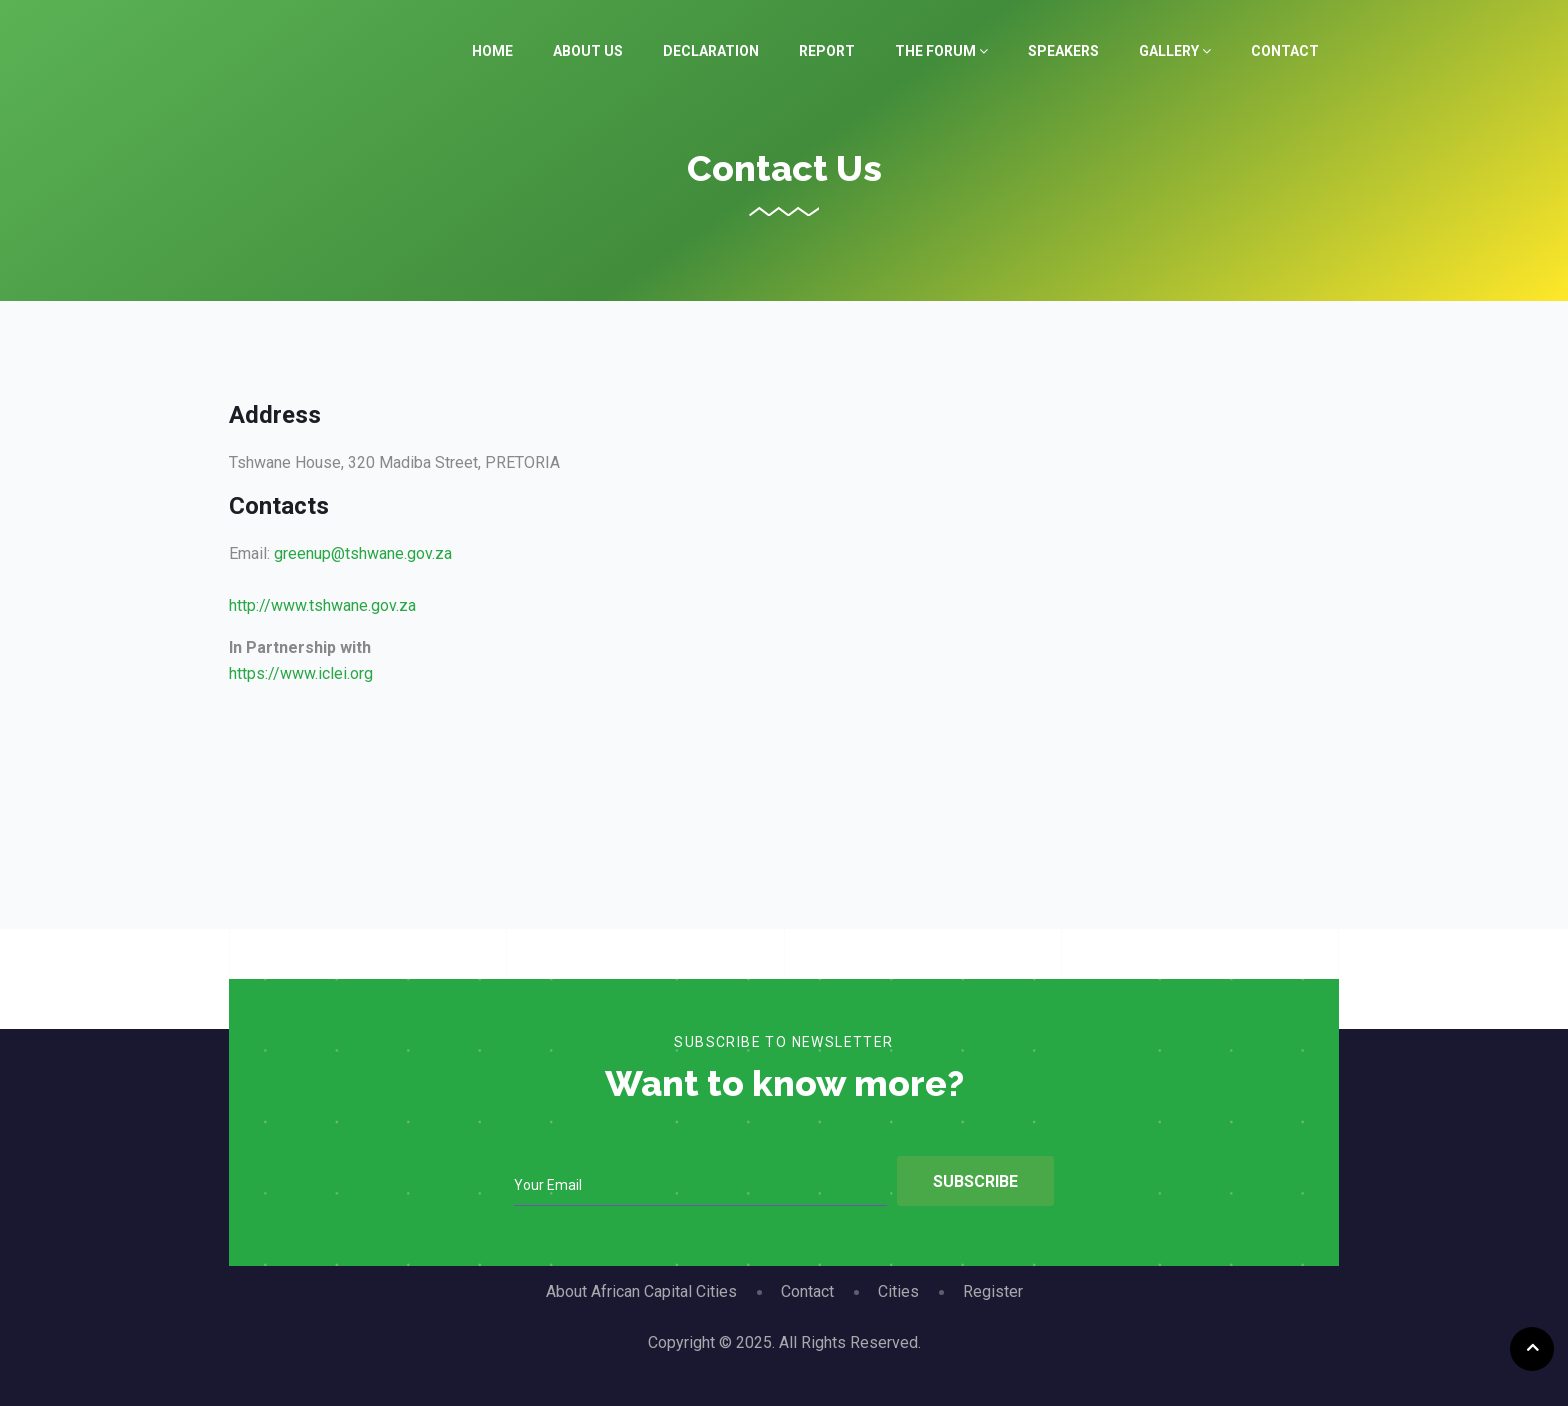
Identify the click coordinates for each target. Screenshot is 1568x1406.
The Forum (941, 51)
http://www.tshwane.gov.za (322, 605)
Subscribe (975, 1181)
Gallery (1175, 51)
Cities (898, 1291)
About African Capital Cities (641, 1291)
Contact (1285, 51)
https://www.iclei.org (301, 673)
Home (492, 51)
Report (827, 51)
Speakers (1063, 51)
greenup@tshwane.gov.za (363, 553)
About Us (588, 51)
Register (993, 1291)
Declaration (711, 51)
